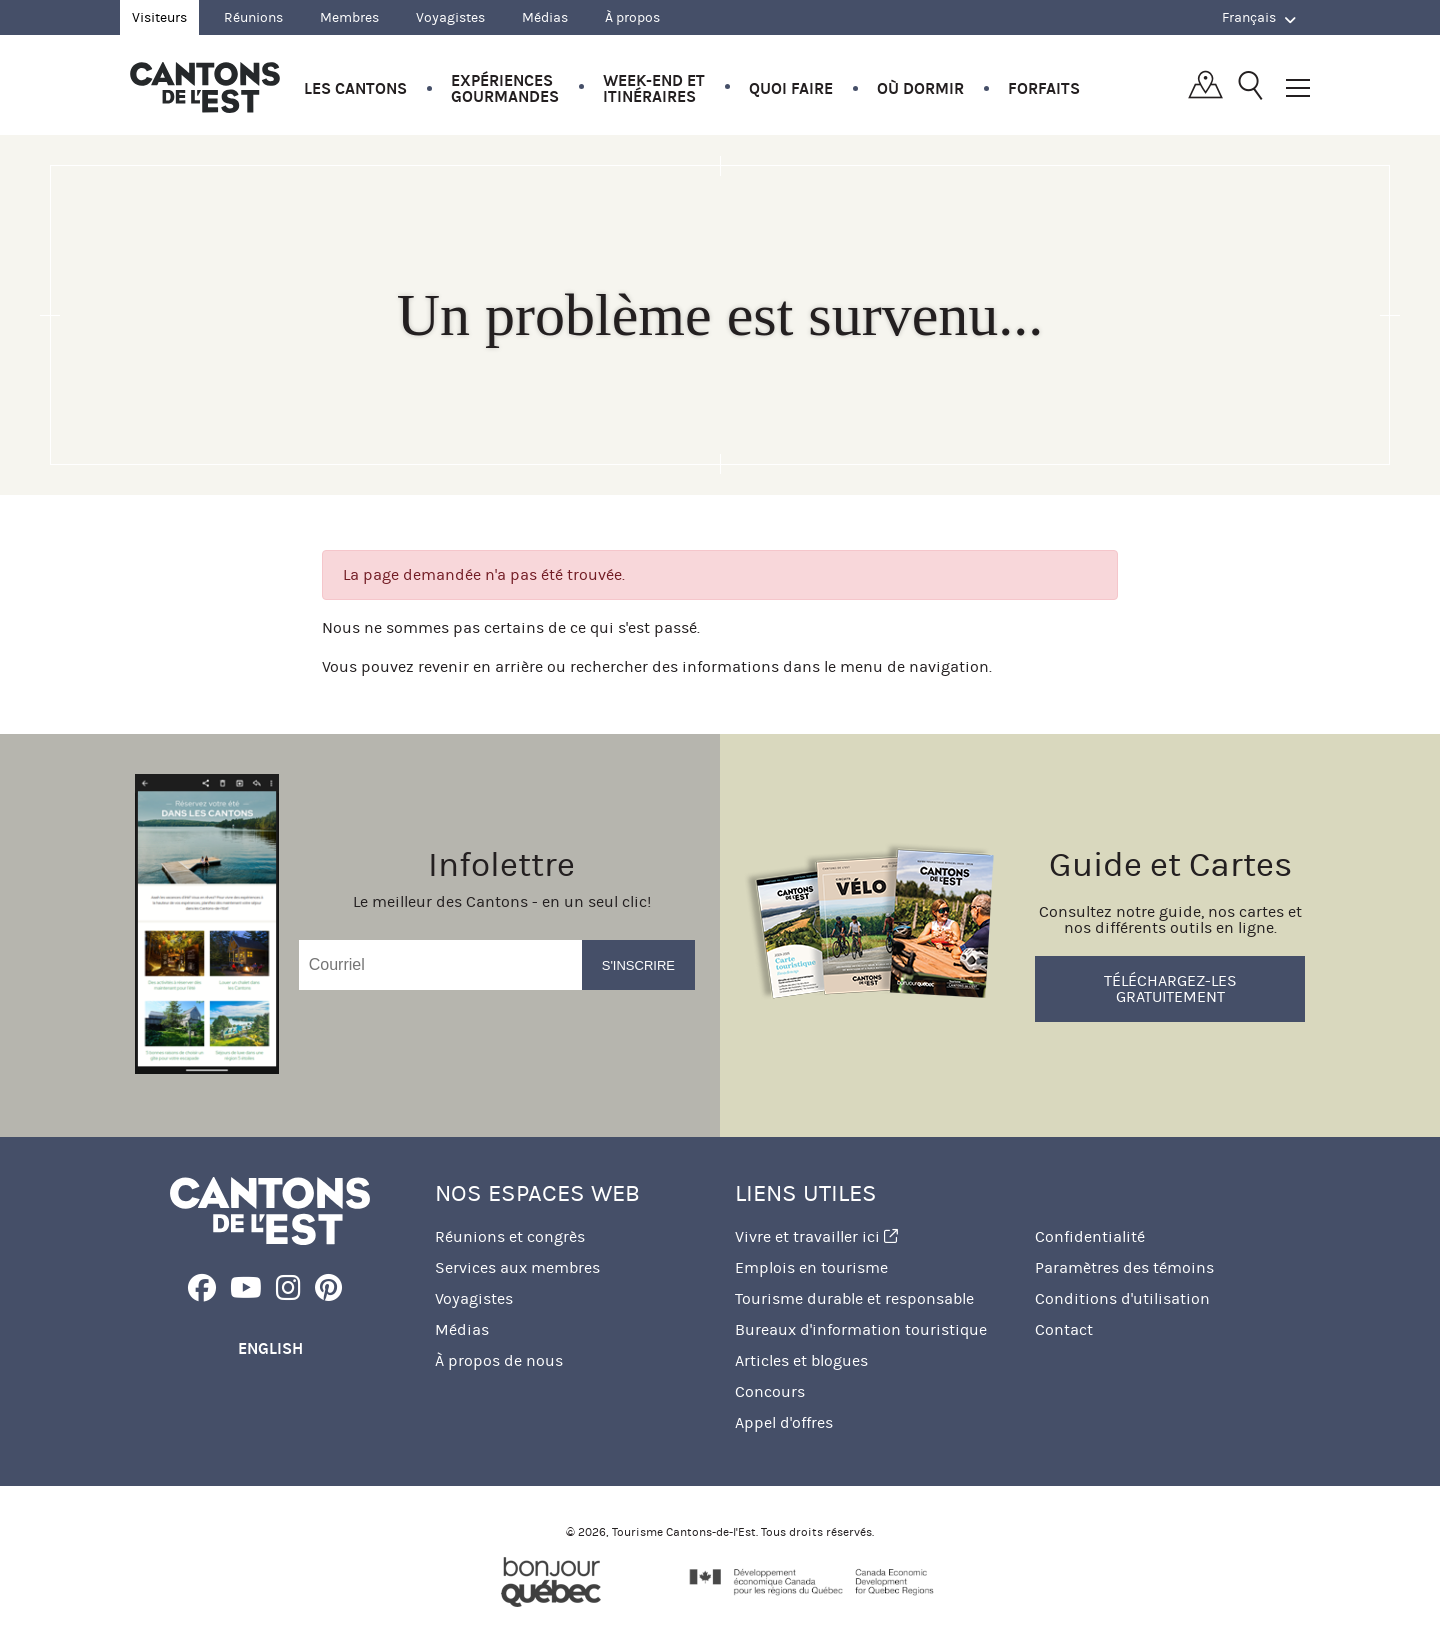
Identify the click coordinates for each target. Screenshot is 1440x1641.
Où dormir (920, 88)
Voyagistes (450, 17)
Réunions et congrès (510, 1236)
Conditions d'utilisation (1122, 1298)
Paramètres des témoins (1124, 1267)
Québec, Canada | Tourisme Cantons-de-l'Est (205, 87)
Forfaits (1044, 88)
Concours (770, 1391)
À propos (632, 17)
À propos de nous (499, 1360)
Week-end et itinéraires (654, 88)
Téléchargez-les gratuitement (1170, 988)
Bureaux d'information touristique (861, 1329)
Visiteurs (159, 17)
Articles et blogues (801, 1360)
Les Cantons (355, 88)
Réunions (253, 17)
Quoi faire (791, 88)
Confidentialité (1090, 1236)
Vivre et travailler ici (816, 1236)
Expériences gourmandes (505, 88)
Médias (545, 17)
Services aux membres (517, 1267)
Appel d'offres (784, 1422)
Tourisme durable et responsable (854, 1298)
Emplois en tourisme (811, 1267)
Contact (1064, 1329)
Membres (349, 17)
